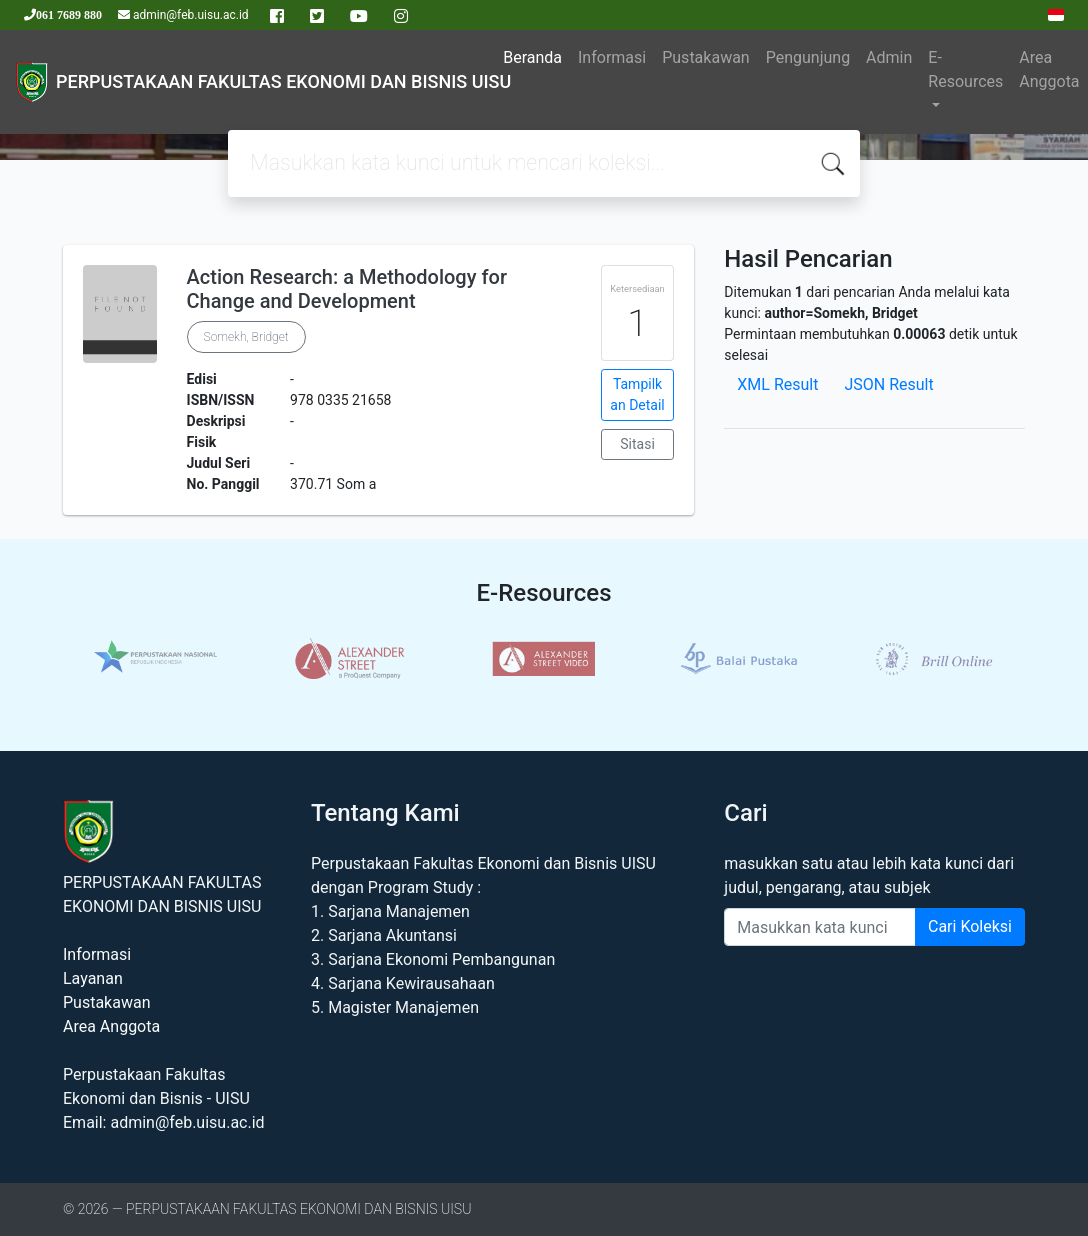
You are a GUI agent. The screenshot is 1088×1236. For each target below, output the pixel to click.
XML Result (777, 384)
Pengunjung (808, 57)
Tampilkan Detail (637, 394)
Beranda (532, 57)
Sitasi (637, 444)
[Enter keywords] (820, 927)
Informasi (612, 57)
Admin (889, 57)
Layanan (93, 978)
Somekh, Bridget (246, 337)
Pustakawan (705, 57)
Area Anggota (1049, 69)
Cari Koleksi (970, 926)
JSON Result (888, 384)
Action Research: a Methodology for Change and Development (347, 289)
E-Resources (965, 69)
